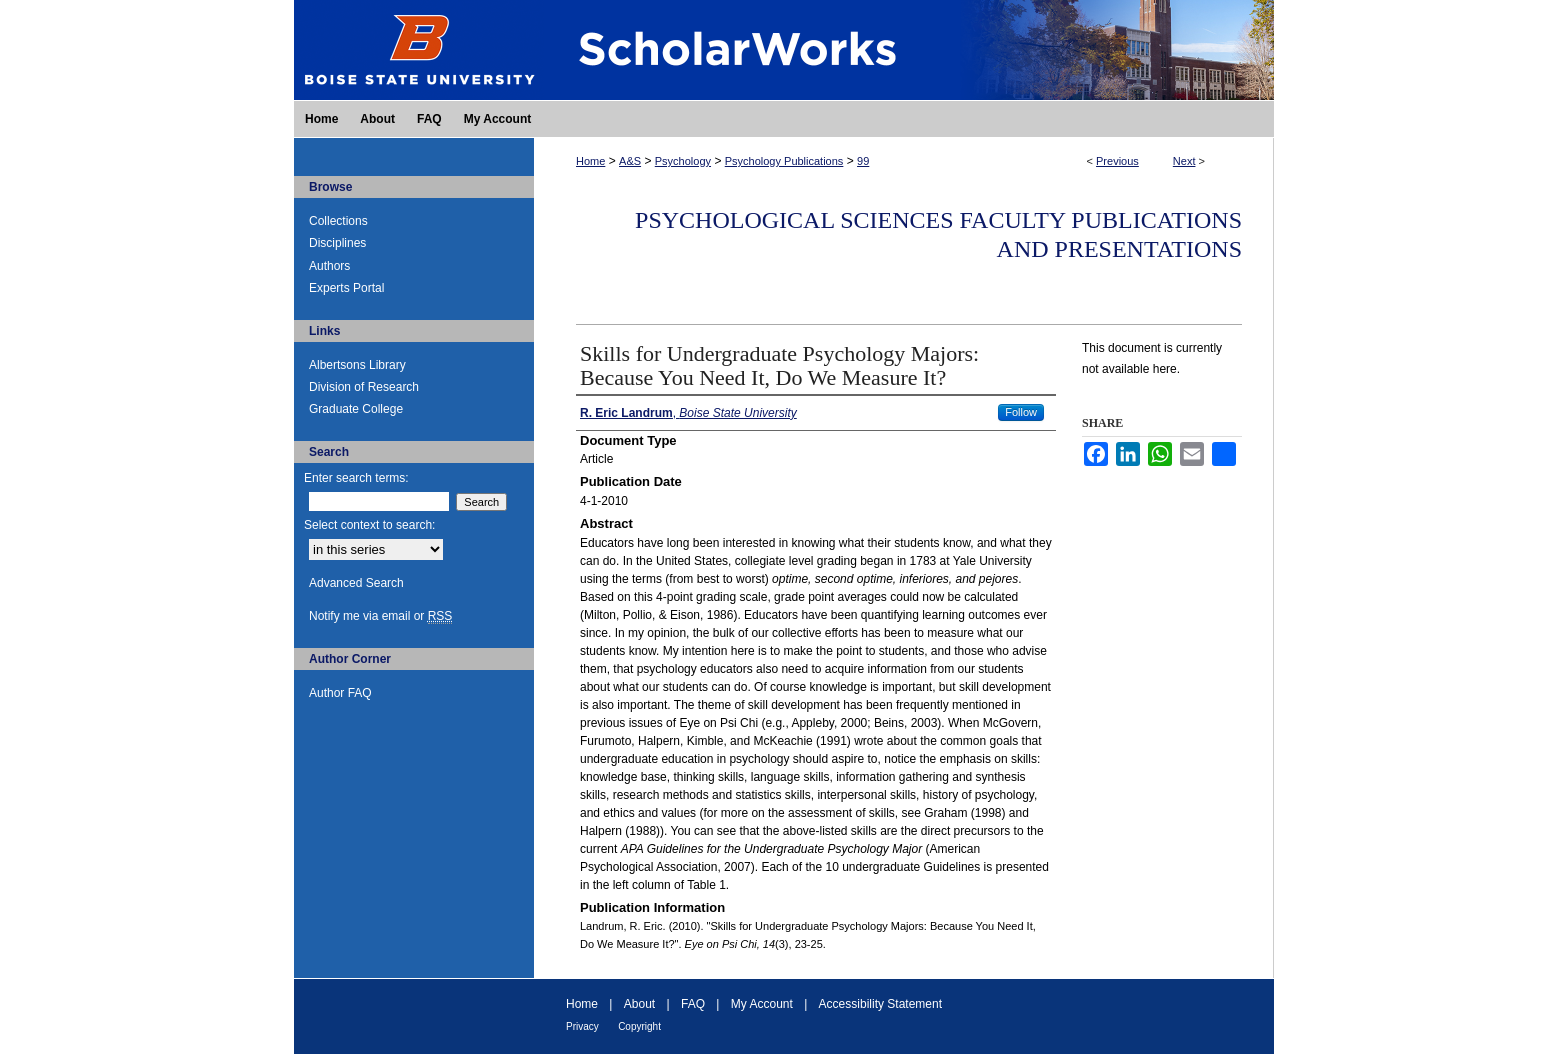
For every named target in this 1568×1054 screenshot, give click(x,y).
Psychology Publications (784, 161)
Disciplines (337, 243)
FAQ (693, 1004)
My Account (762, 1004)
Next (1184, 161)
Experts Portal (346, 288)
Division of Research (364, 387)
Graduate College (356, 409)
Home (590, 161)
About (639, 1004)
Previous (1117, 161)
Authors (329, 266)
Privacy (582, 1026)
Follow (1021, 412)
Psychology (683, 161)
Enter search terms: (356, 478)
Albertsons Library (357, 365)
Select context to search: (369, 525)
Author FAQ (340, 693)
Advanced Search (356, 583)
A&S (630, 161)
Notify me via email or (380, 616)
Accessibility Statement (880, 1004)
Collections (338, 221)
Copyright (639, 1026)
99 (863, 161)
